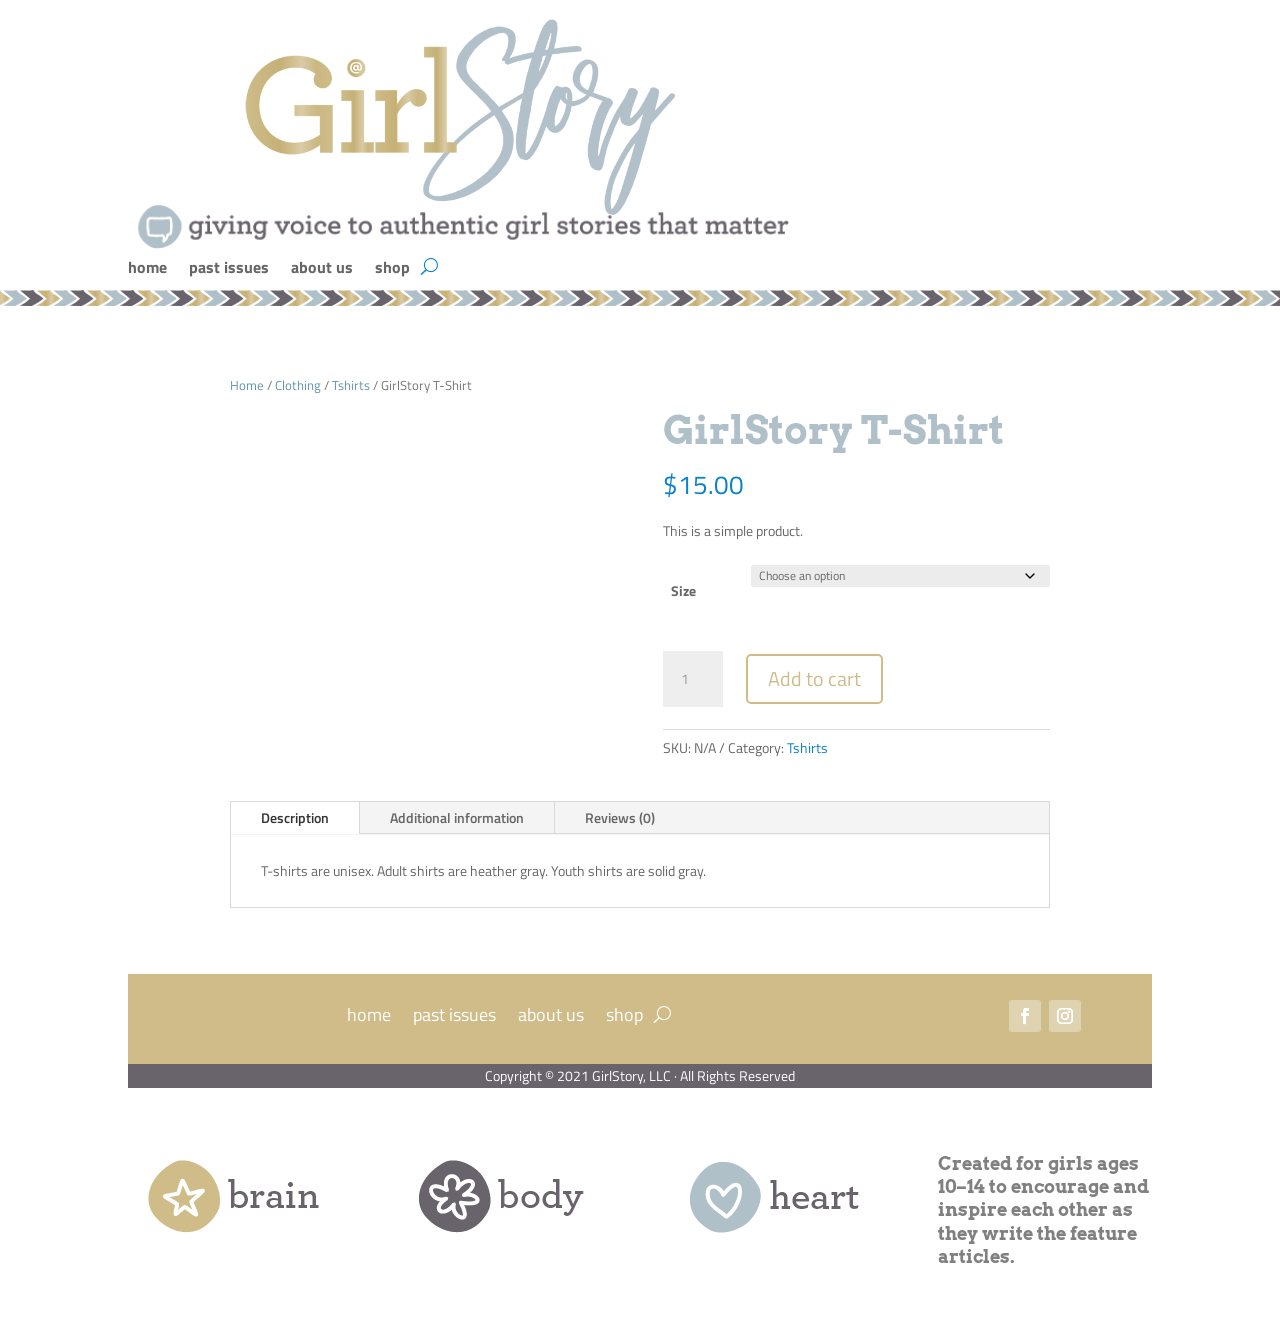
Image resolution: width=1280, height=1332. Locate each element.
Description (295, 817)
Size (683, 590)
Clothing (298, 385)
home (147, 269)
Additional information (457, 817)
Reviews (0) (620, 817)
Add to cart (814, 678)
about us (322, 269)
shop (392, 269)
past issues (229, 269)
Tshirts (351, 385)
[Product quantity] (693, 679)
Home (247, 385)
